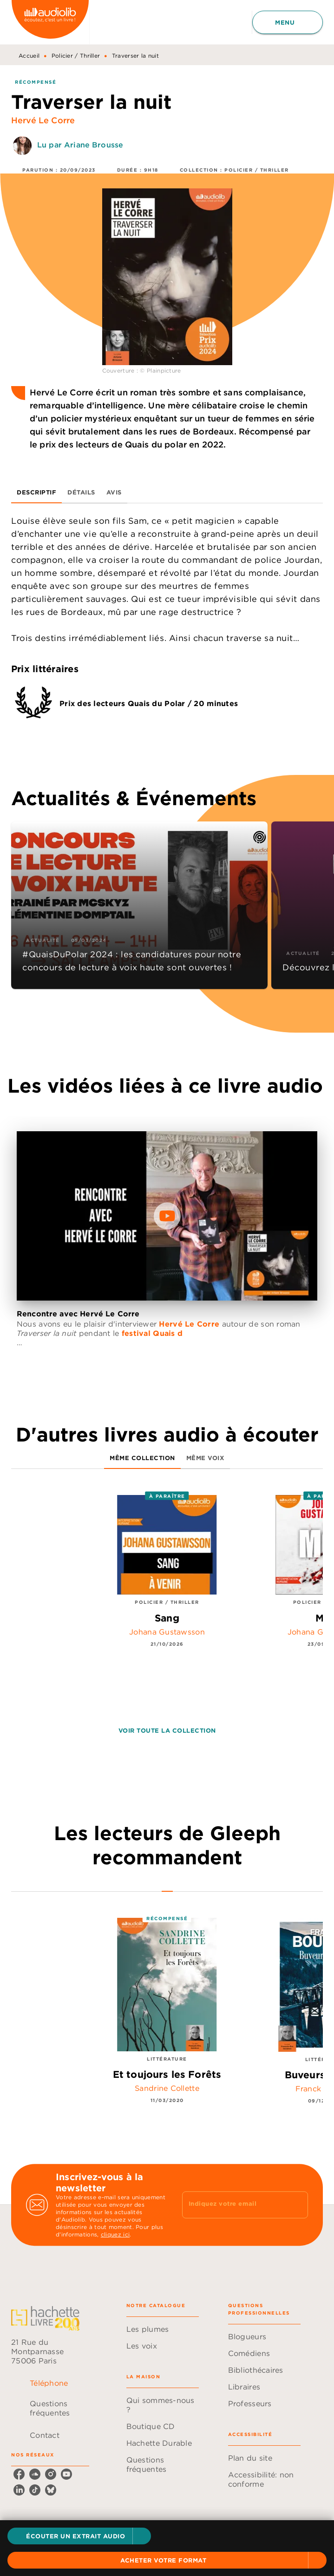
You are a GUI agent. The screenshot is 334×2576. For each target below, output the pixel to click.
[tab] (36, 492)
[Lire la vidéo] (166, 1215)
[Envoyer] (297, 2205)
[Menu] (287, 22)
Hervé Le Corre (43, 120)
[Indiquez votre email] (233, 2204)
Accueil (29, 55)
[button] (79, 2536)
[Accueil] (50, 22)
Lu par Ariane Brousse (80, 144)
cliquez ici (115, 2234)
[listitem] (19, 2474)
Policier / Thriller (76, 55)
